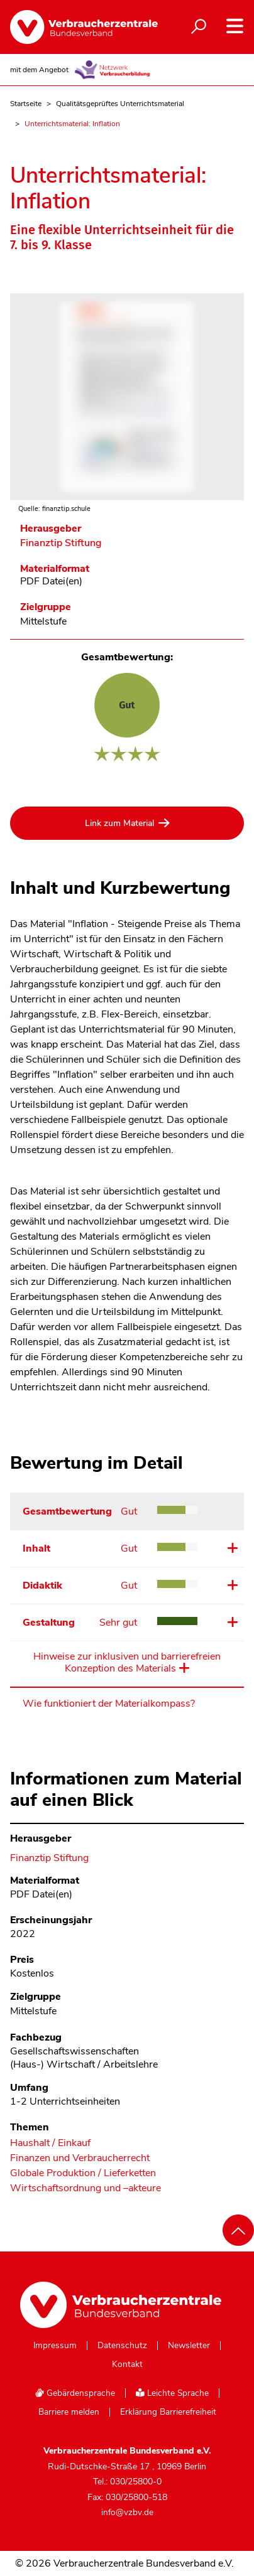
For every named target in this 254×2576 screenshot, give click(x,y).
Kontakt (127, 2364)
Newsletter (189, 2345)
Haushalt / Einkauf (50, 2143)
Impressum (55, 2345)
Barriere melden (68, 2412)
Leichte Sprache (172, 2393)
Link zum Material (119, 823)
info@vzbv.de (127, 2512)
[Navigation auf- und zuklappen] (235, 26)
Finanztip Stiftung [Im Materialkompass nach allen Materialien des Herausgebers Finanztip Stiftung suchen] (61, 543)
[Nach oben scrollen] (238, 2230)
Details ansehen (231, 1548)
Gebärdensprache (75, 2393)
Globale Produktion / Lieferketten (83, 2173)
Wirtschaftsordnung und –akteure (85, 2188)
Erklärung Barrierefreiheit (168, 2412)
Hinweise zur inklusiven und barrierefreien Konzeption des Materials (127, 1663)
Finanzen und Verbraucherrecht (80, 2158)
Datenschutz (122, 2345)
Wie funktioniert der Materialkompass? (109, 1703)
